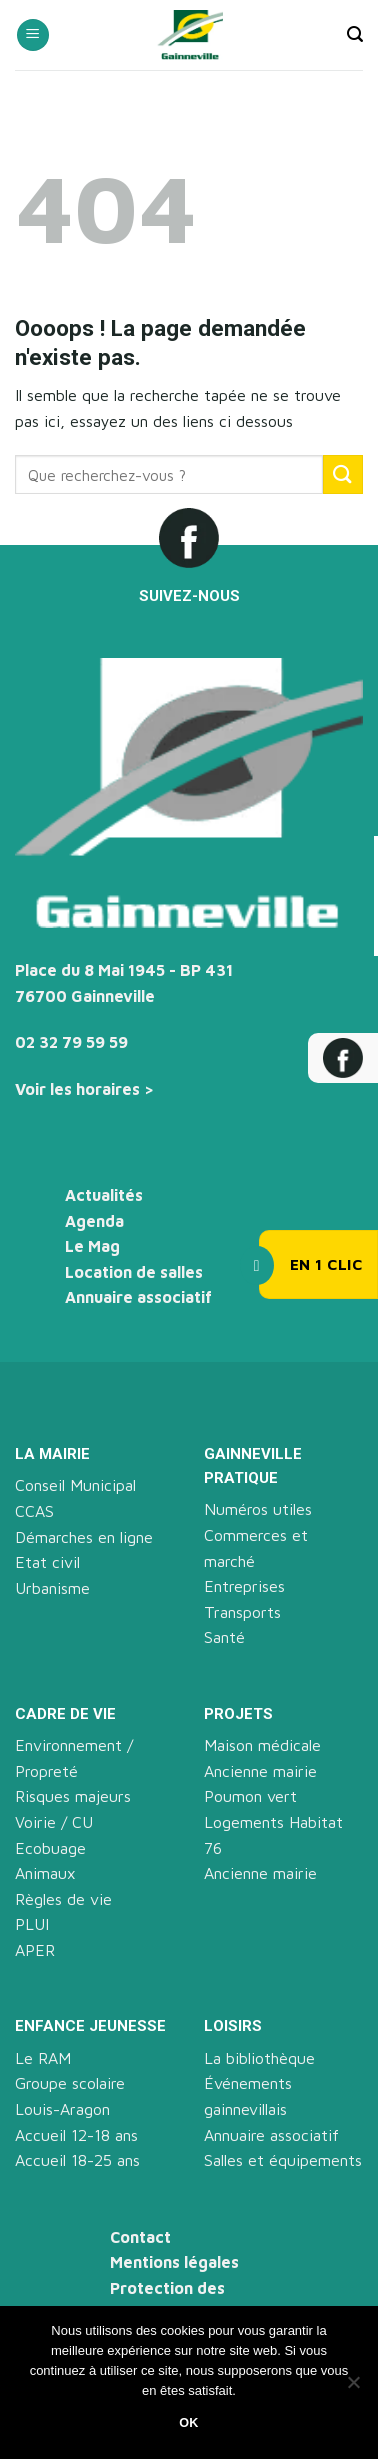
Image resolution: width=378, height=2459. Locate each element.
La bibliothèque (259, 2058)
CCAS (34, 1511)
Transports (242, 1612)
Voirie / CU (54, 1822)
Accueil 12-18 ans (76, 2135)
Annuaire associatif (138, 1297)
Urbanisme (52, 1588)
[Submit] (343, 474)
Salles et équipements (283, 2160)
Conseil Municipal (75, 1485)
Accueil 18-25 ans (77, 2160)
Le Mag (92, 1246)
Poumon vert (250, 1796)
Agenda (94, 1221)
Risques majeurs (73, 1796)
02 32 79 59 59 (71, 1042)
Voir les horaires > (84, 1089)
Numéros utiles (258, 1509)
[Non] (353, 2388)
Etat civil (47, 1562)
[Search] (355, 34)
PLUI (32, 1924)
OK (189, 2423)
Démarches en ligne (84, 1537)
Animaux (45, 1873)
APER (35, 1950)
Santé (224, 1637)
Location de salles (134, 1272)
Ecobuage (50, 1848)
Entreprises (244, 1586)
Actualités (104, 1195)
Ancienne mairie (260, 1771)
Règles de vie (63, 1899)
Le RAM (43, 2058)
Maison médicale (262, 1745)
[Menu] (33, 35)
